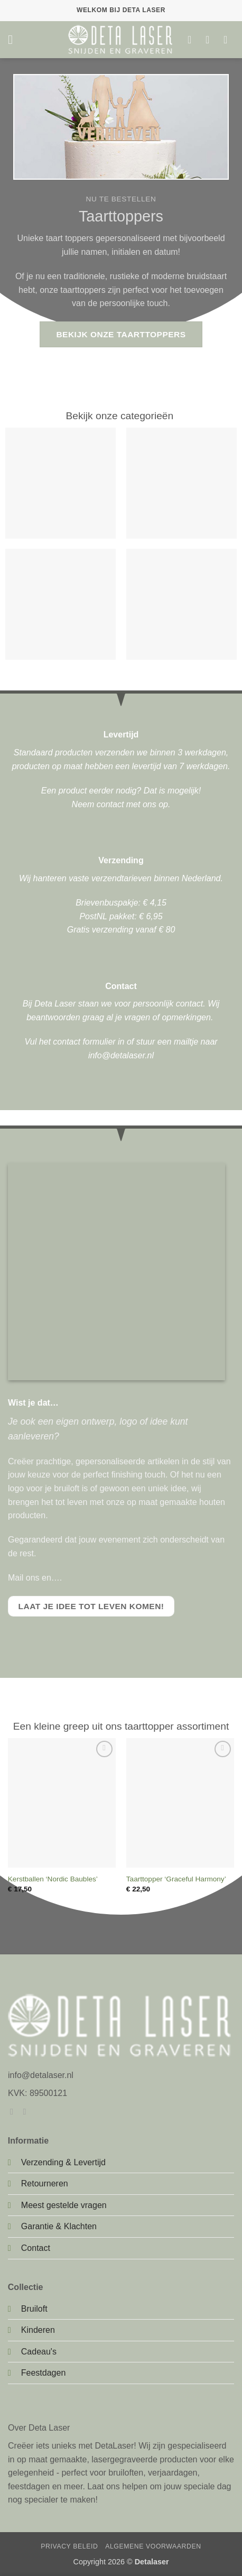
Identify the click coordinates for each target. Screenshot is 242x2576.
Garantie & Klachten (59, 2226)
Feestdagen (43, 2372)
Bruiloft (34, 2308)
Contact (35, 2247)
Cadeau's (39, 2351)
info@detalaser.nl (121, 1055)
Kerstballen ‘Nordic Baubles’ (53, 1879)
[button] (14, 39)
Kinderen (38, 2329)
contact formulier (84, 1041)
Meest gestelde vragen (64, 2205)
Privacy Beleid (69, 2546)
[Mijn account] (211, 39)
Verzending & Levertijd (63, 2162)
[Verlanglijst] (193, 39)
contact (110, 804)
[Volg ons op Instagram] (27, 2111)
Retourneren (44, 2183)
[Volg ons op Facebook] (14, 2111)
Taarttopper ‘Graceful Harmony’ (176, 1879)
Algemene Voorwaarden (153, 2546)
